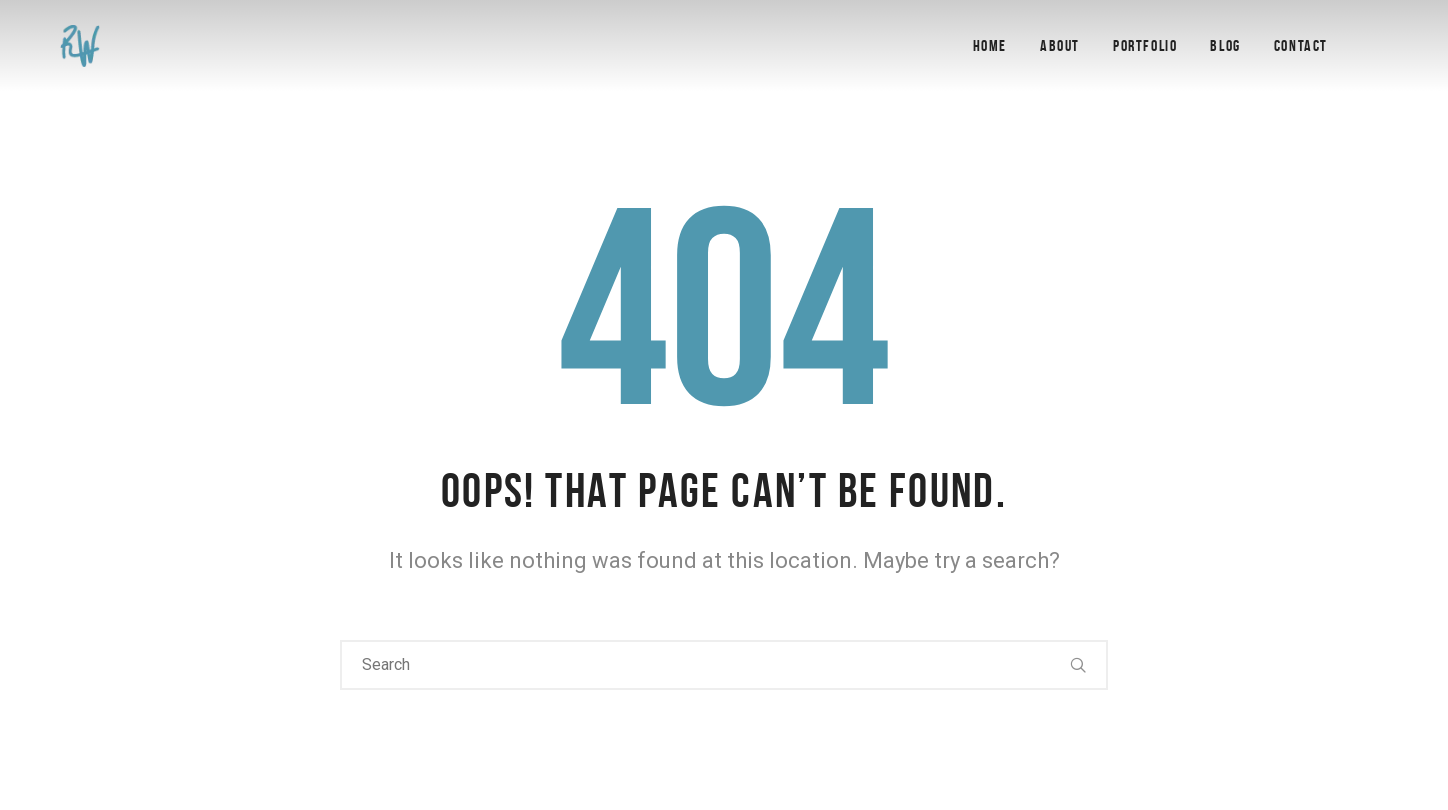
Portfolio (1145, 45)
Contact (1301, 45)
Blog (1225, 45)
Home (990, 45)
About (1060, 45)
